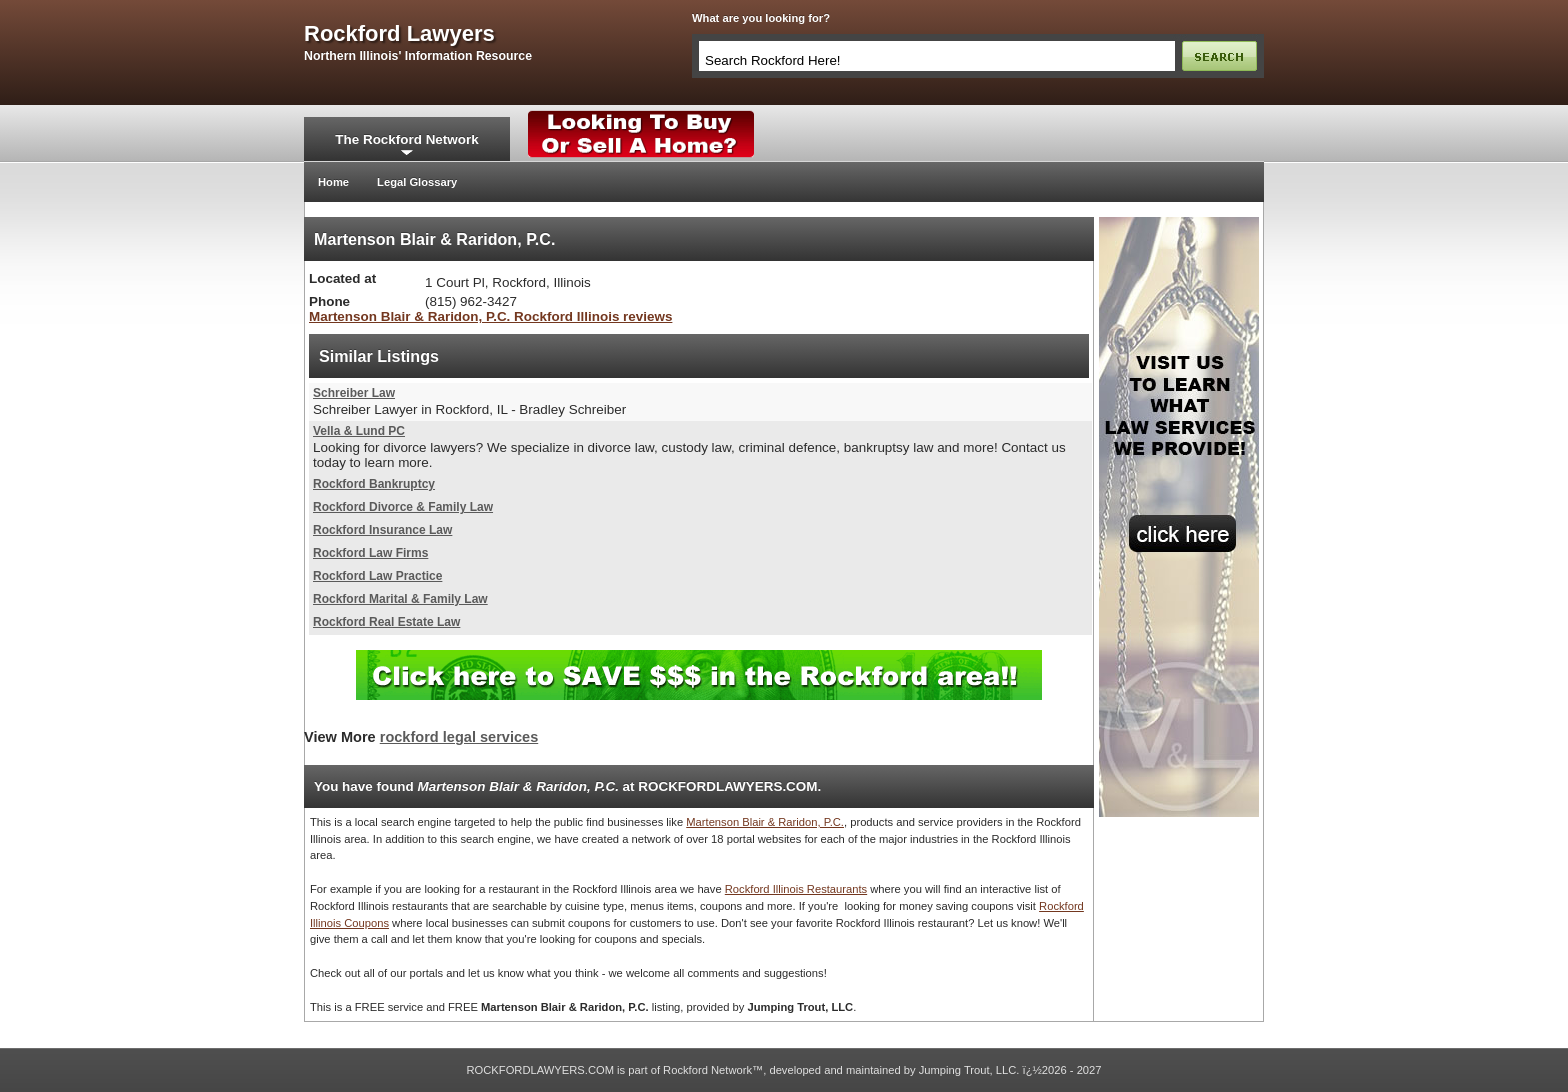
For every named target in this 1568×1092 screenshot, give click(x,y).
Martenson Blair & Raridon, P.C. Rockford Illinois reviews (490, 316)
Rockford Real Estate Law (386, 622)
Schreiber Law (354, 393)
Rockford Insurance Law (382, 530)
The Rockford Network (406, 139)
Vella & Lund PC (359, 431)
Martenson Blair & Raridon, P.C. (765, 822)
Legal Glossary (417, 182)
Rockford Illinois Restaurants (796, 889)
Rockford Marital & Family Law (400, 599)
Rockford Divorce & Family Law (403, 507)
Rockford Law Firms (370, 553)
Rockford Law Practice (377, 576)
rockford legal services (459, 737)
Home (333, 182)
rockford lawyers (399, 34)
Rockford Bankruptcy (374, 484)
